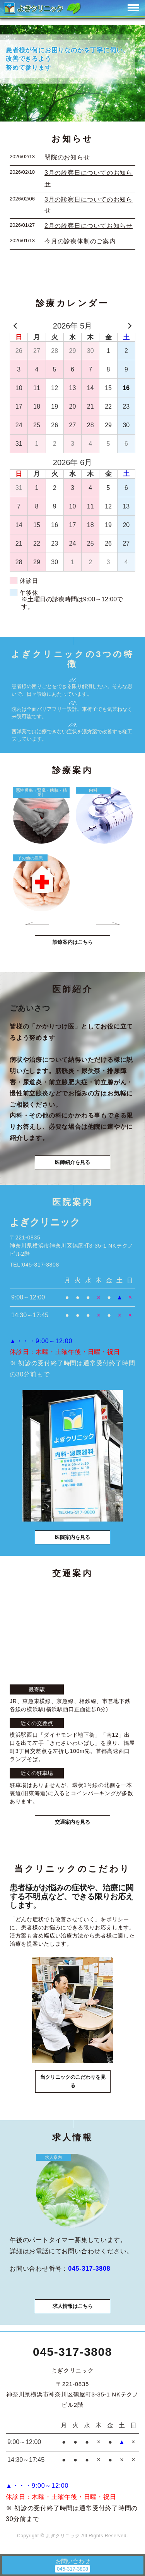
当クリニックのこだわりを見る (73, 2081)
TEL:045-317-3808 (34, 1264)
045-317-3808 (72, 2351)
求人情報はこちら (73, 2306)
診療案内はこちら (73, 942)
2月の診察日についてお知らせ (88, 226)
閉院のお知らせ (67, 157)
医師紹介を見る (72, 1162)
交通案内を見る (72, 1822)
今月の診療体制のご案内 (80, 241)
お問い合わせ (72, 2561)
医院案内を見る (72, 1537)
